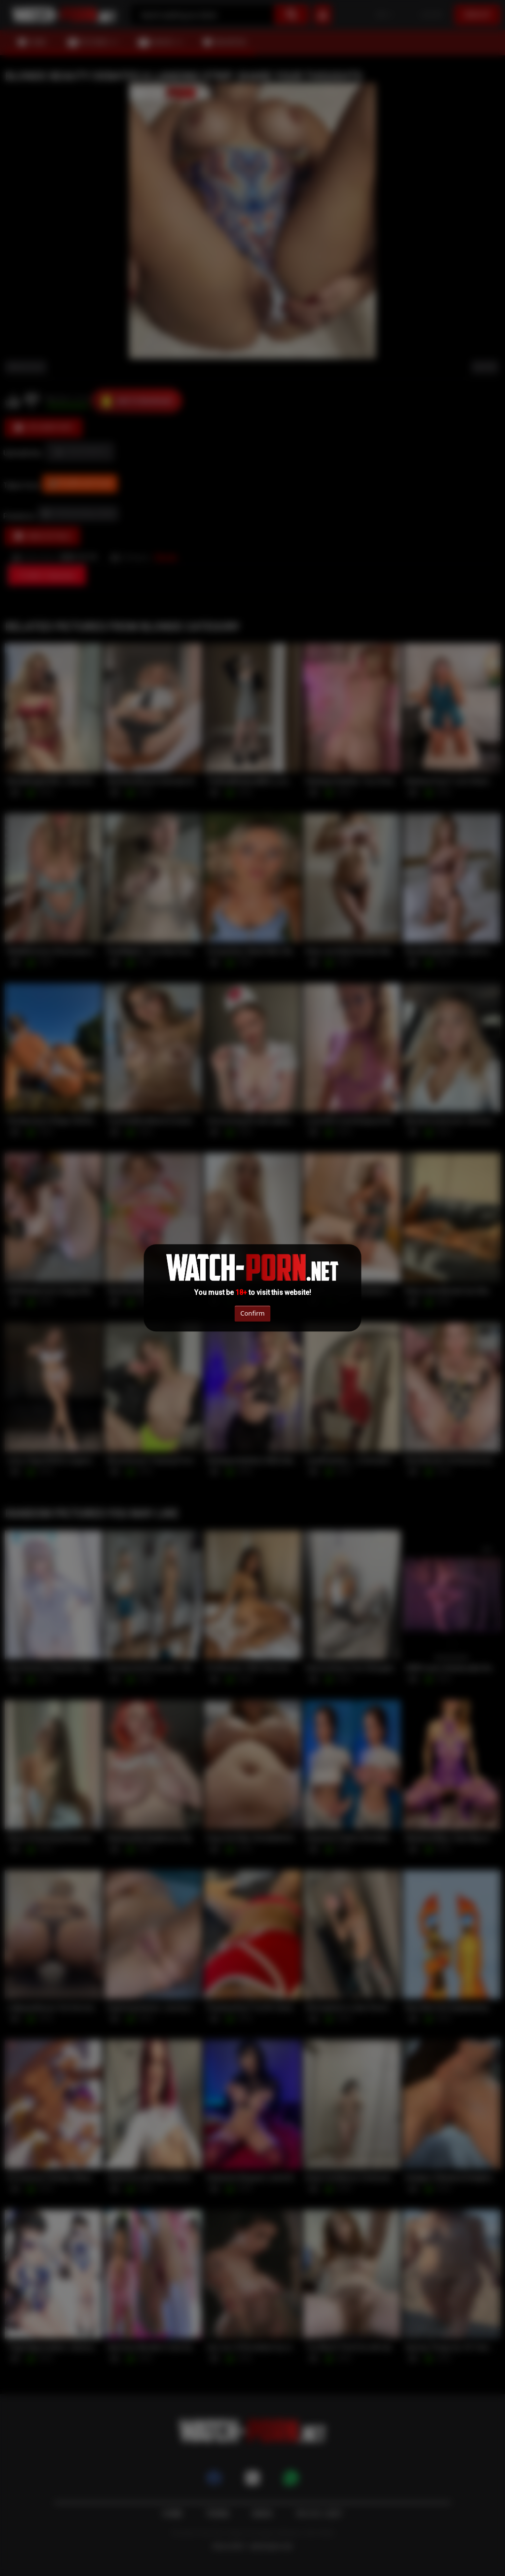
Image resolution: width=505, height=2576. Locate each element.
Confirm (252, 1313)
